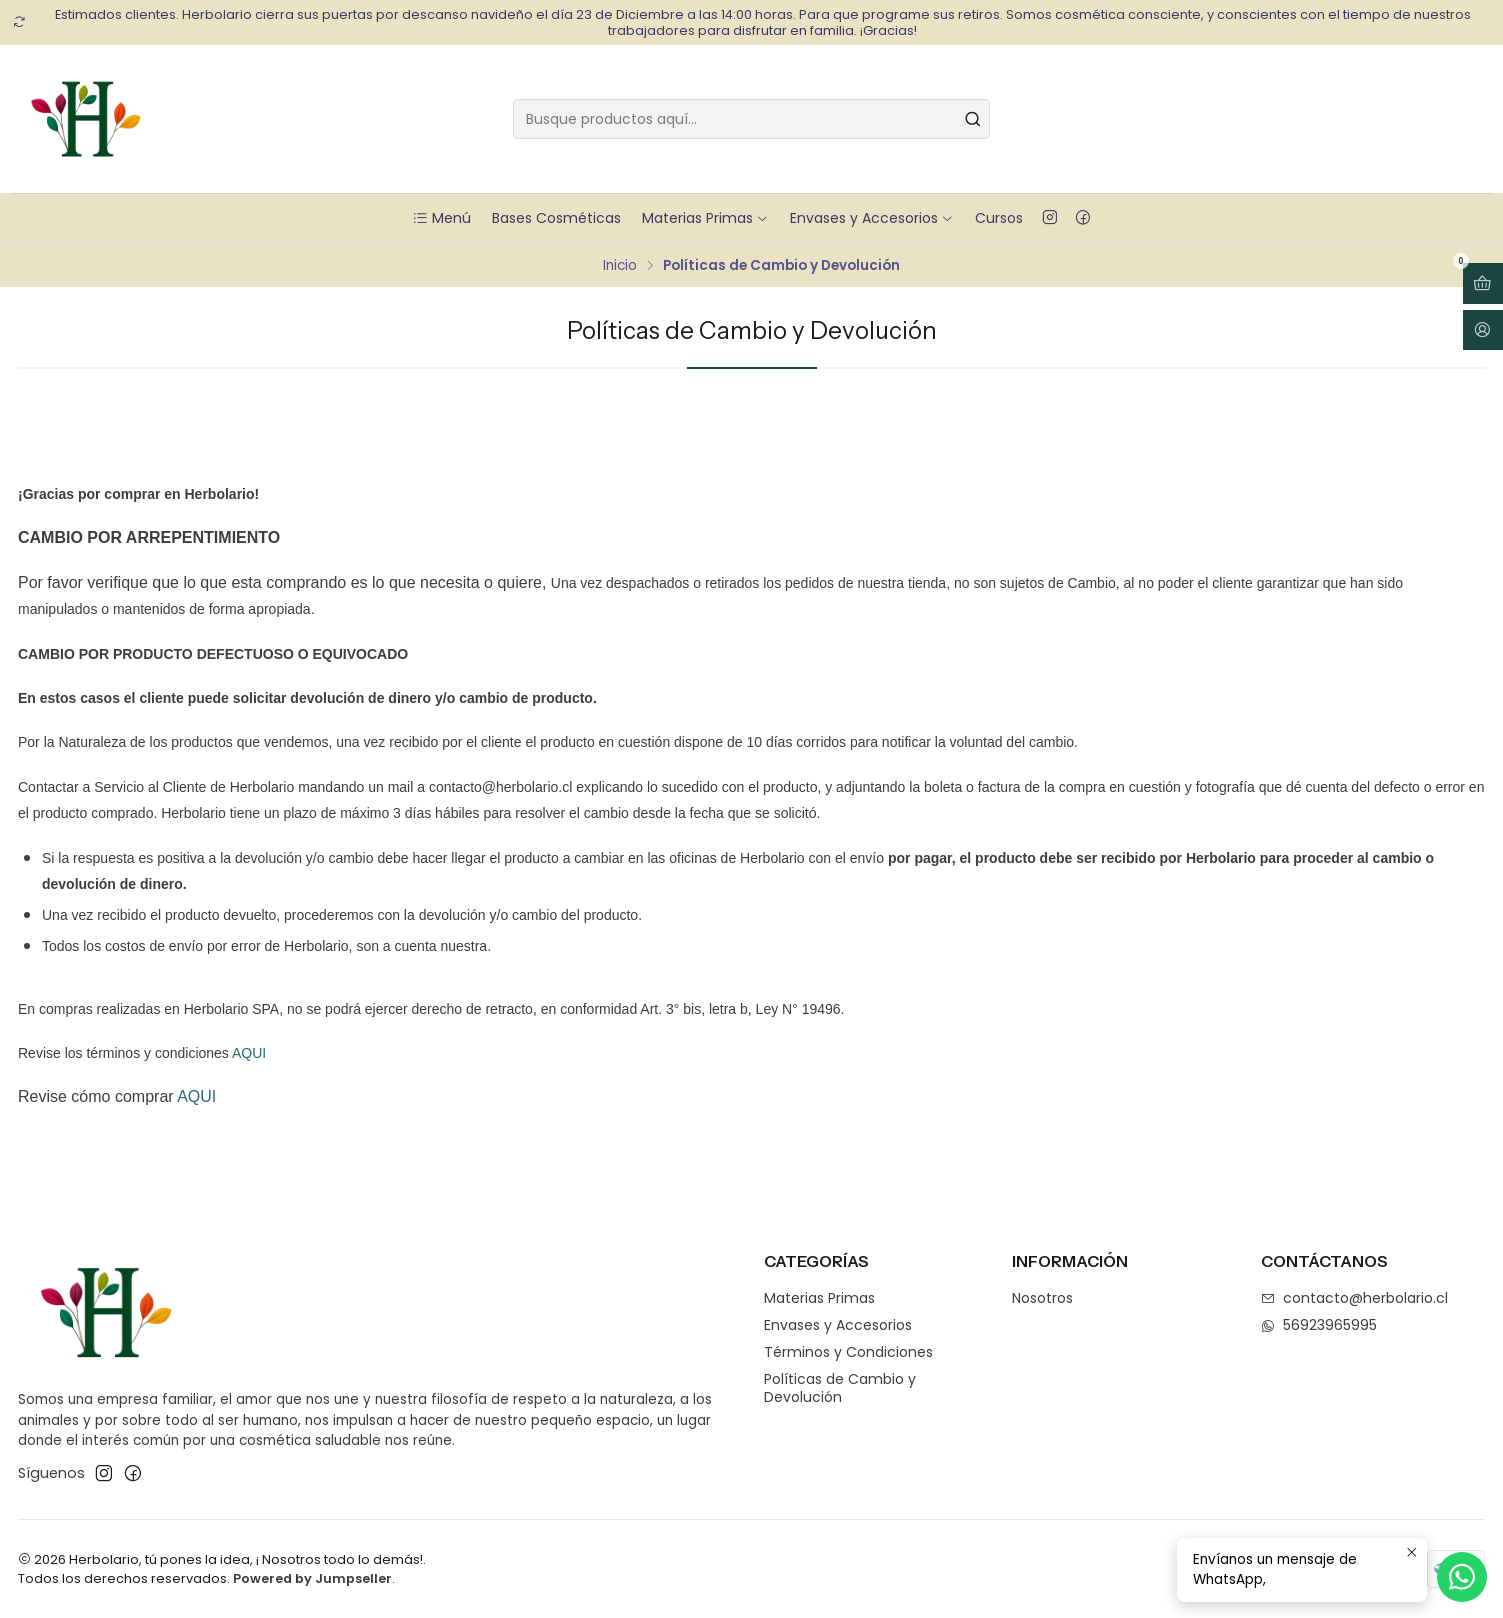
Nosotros (1042, 1298)
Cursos (999, 218)
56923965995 (1319, 1325)
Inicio (620, 266)
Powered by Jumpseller (312, 1578)
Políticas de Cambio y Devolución (840, 1388)
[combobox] (751, 119)
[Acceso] (1483, 330)
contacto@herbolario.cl (1354, 1298)
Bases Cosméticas (556, 218)
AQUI (249, 1053)
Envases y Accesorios (872, 218)
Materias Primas (705, 218)
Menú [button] (441, 218)
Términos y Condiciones (848, 1352)
